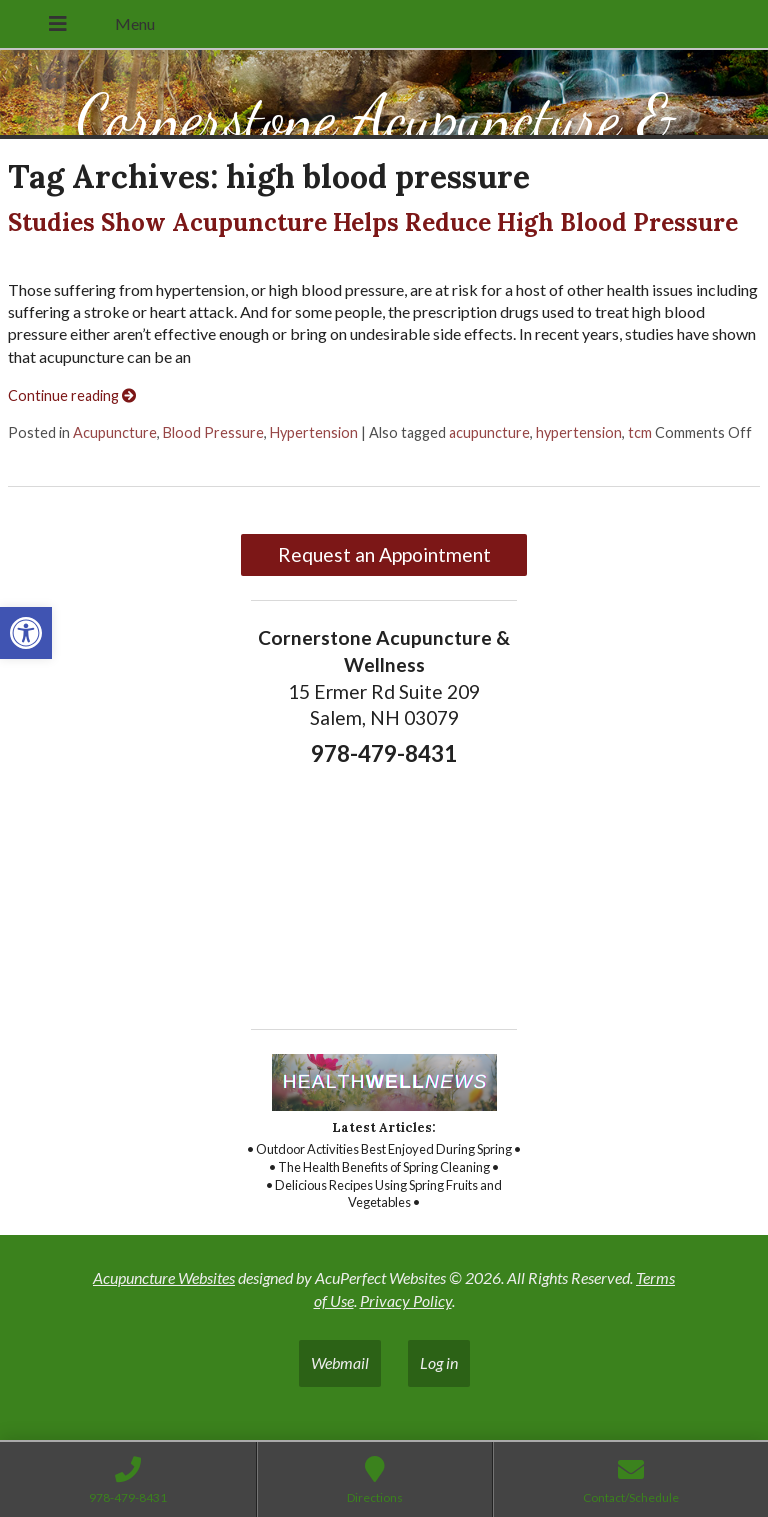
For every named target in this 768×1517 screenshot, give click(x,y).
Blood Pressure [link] (213, 432)
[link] (26, 633)
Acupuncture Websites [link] (164, 1277)
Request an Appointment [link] (384, 554)
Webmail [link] (340, 1362)
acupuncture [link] (489, 432)
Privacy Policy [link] (406, 1300)
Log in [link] (439, 1362)
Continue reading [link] (72, 395)
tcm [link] (640, 432)
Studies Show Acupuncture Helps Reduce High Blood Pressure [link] (373, 222)
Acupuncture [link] (115, 432)
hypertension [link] (579, 432)
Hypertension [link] (314, 432)
